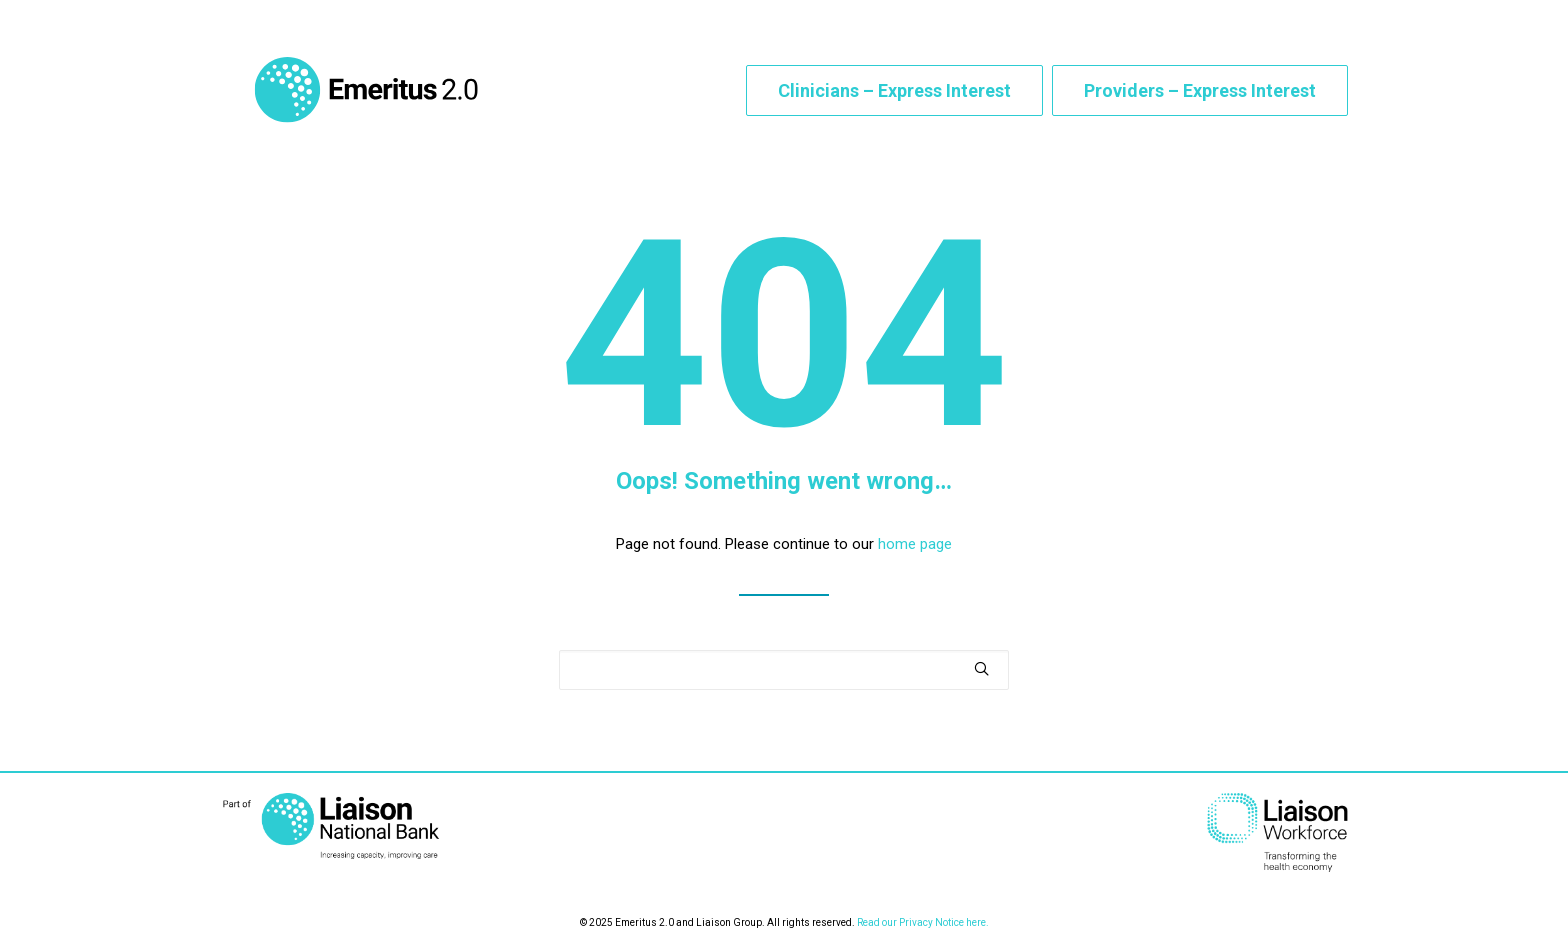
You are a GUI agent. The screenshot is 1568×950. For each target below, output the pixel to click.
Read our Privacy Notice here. (923, 922)
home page (915, 554)
